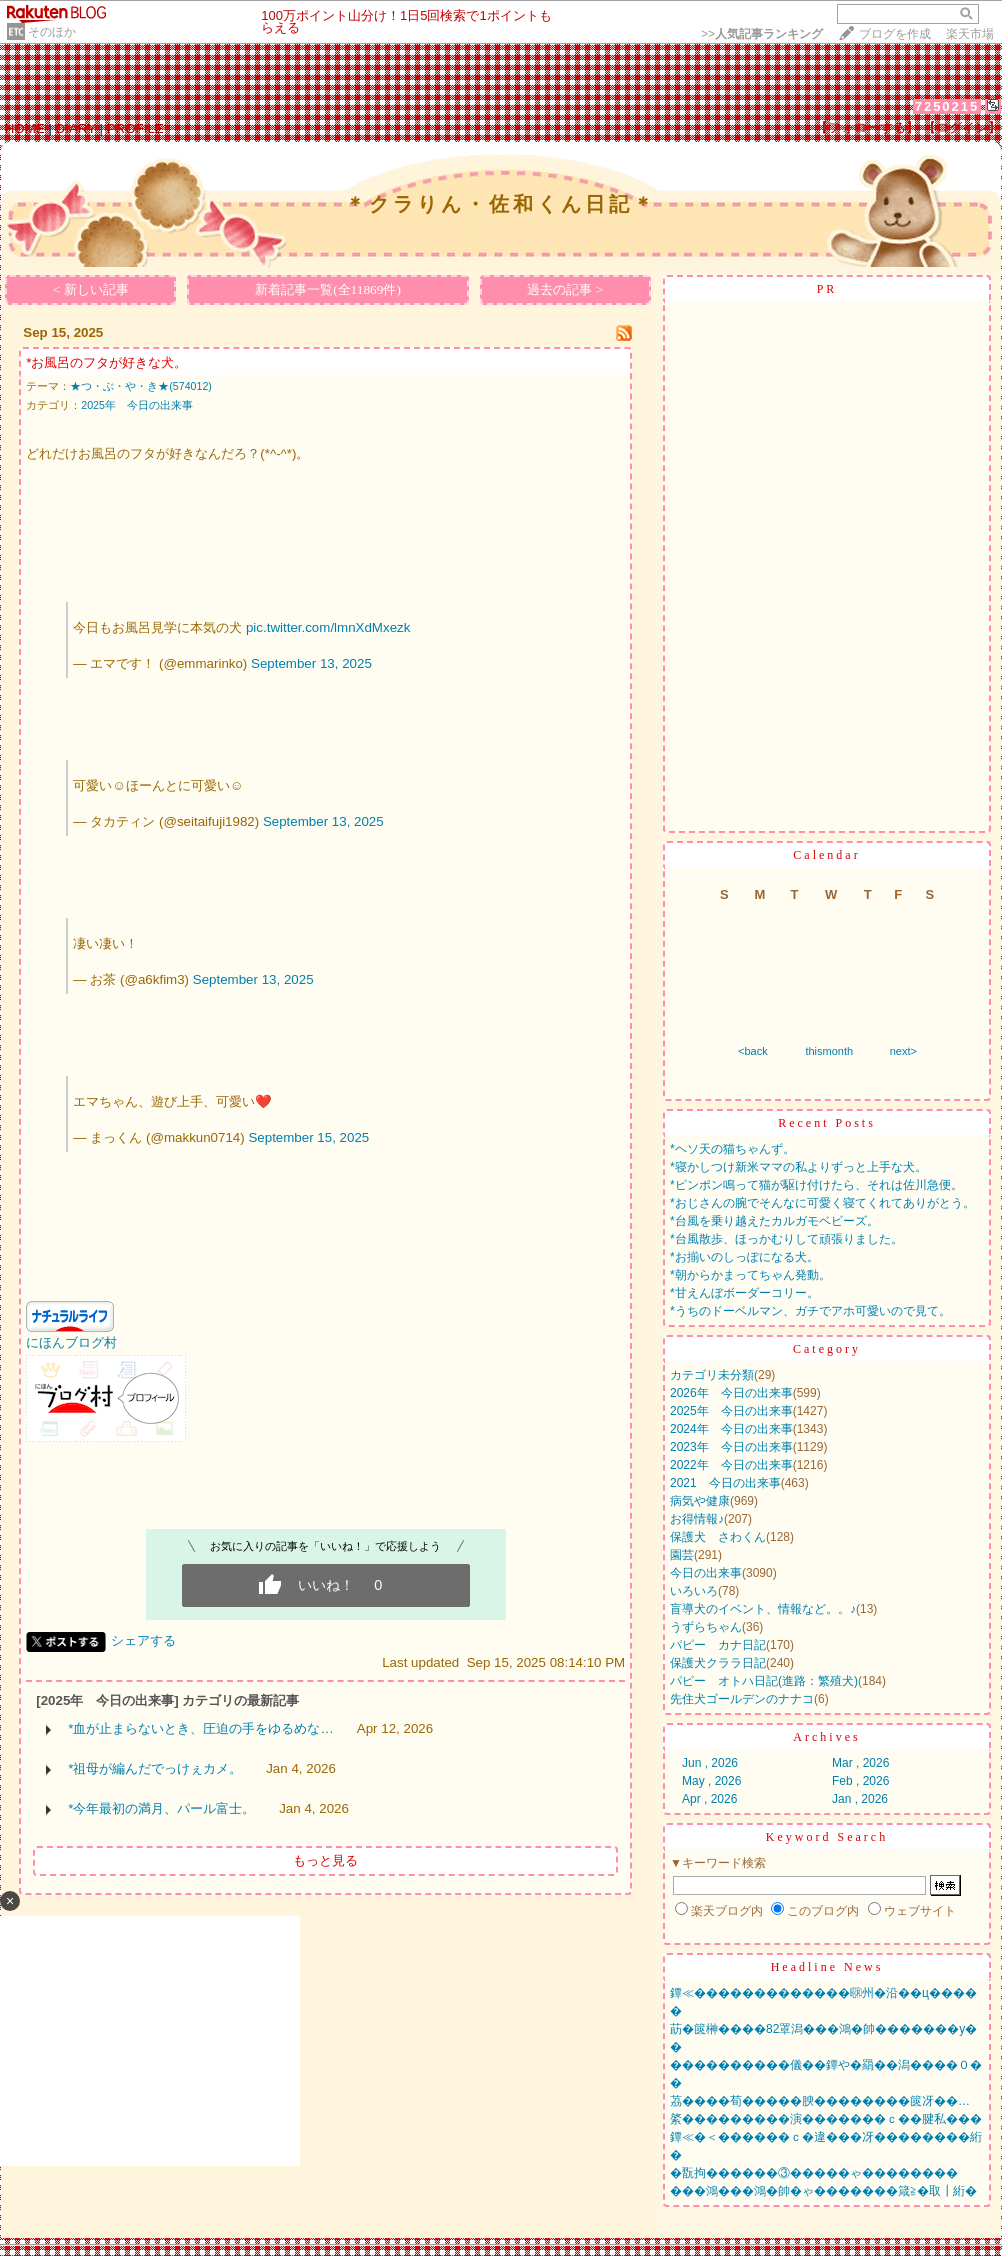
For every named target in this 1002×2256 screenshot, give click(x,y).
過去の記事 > (565, 289)
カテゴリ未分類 (712, 1375)
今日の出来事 (706, 1573)
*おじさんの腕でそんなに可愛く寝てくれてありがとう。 (822, 1203)
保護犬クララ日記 (718, 1663)
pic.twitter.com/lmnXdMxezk (328, 627)
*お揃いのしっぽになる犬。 (744, 1257)
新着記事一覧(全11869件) (328, 289)
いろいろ (694, 1591)
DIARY (76, 128)
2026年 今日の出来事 (731, 1393)
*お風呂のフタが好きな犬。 (106, 362)
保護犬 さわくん (718, 1537)
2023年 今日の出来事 (731, 1447)
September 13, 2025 (311, 663)
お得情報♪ (697, 1519)
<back (753, 1051)
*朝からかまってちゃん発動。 (750, 1275)
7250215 (947, 106)
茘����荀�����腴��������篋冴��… (820, 2101)
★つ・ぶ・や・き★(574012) (141, 386)
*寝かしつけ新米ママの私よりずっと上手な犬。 (798, 1167)
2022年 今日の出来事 (731, 1465)
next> (903, 1051)
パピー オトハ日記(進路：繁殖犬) (764, 1681)
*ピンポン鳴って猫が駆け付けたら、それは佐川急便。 (816, 1185)
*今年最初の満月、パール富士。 (161, 1808)
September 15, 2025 (308, 1137)
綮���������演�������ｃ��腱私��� (826, 2119)
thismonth (829, 1051)
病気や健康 (700, 1501)
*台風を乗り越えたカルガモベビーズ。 (774, 1221)
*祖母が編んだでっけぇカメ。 (155, 1768)
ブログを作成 (895, 34)
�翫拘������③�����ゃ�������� (814, 2173)
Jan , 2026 (860, 1799)
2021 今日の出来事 (725, 1483)
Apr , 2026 (709, 1799)
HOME (25, 128)
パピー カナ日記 (718, 1645)
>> (762, 34)
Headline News (827, 1967)
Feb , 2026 (860, 1781)
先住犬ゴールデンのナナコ (742, 1699)
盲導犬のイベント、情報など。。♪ (763, 1609)
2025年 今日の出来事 (137, 405)
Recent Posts (827, 1123)
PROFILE (135, 128)
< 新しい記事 (91, 289)
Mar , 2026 (860, 1763)
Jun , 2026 (710, 1763)
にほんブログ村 (71, 1342)
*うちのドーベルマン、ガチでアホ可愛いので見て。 (810, 1311)
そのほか (52, 32)
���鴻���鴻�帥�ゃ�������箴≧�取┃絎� (823, 2191)
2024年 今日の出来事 (731, 1429)
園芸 (682, 1555)
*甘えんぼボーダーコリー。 (744, 1293)
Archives (826, 1737)
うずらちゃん (706, 1627)
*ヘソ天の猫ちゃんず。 (732, 1149)
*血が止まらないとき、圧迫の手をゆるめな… (201, 1728)
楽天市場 (970, 34)
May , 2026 (711, 1781)
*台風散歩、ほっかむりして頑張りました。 (786, 1239)
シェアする (143, 1640)
